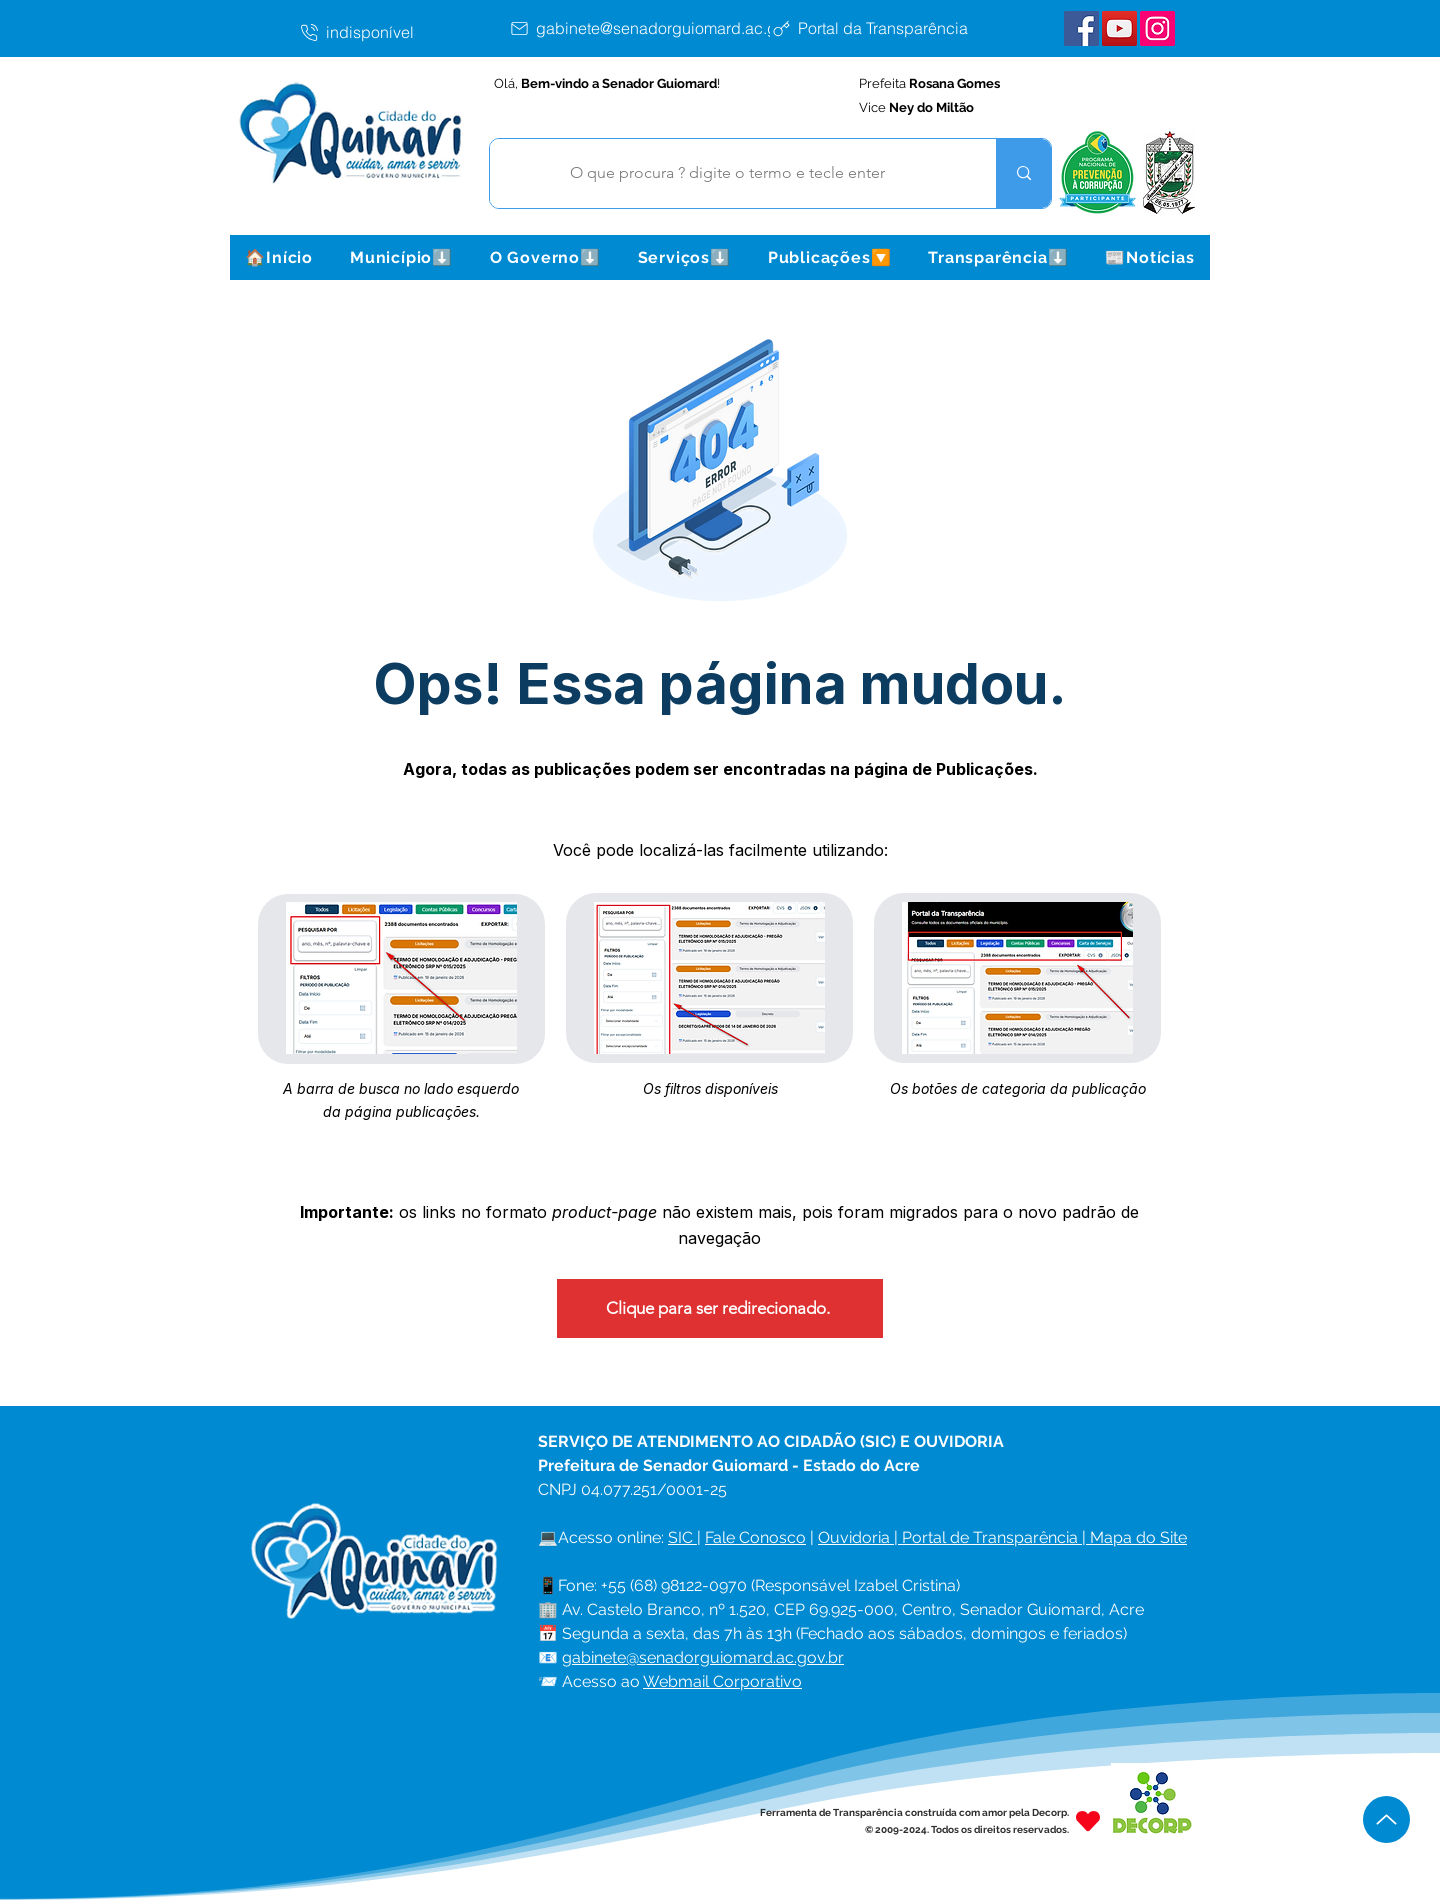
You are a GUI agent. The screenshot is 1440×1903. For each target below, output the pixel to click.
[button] (401, 257)
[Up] (1386, 1819)
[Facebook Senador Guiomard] (1081, 28)
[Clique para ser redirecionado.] (720, 1308)
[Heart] (1088, 1820)
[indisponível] (403, 32)
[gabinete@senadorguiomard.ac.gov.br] (664, 28)
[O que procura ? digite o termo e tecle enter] (728, 173)
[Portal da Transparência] (885, 28)
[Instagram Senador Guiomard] (1157, 28)
